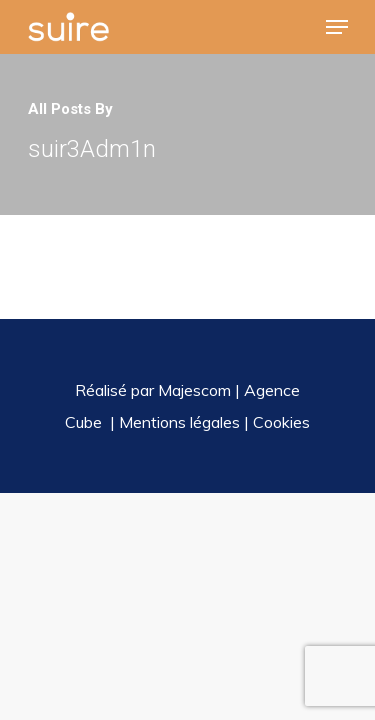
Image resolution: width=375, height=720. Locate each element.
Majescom (194, 390)
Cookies (281, 422)
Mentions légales (179, 422)
